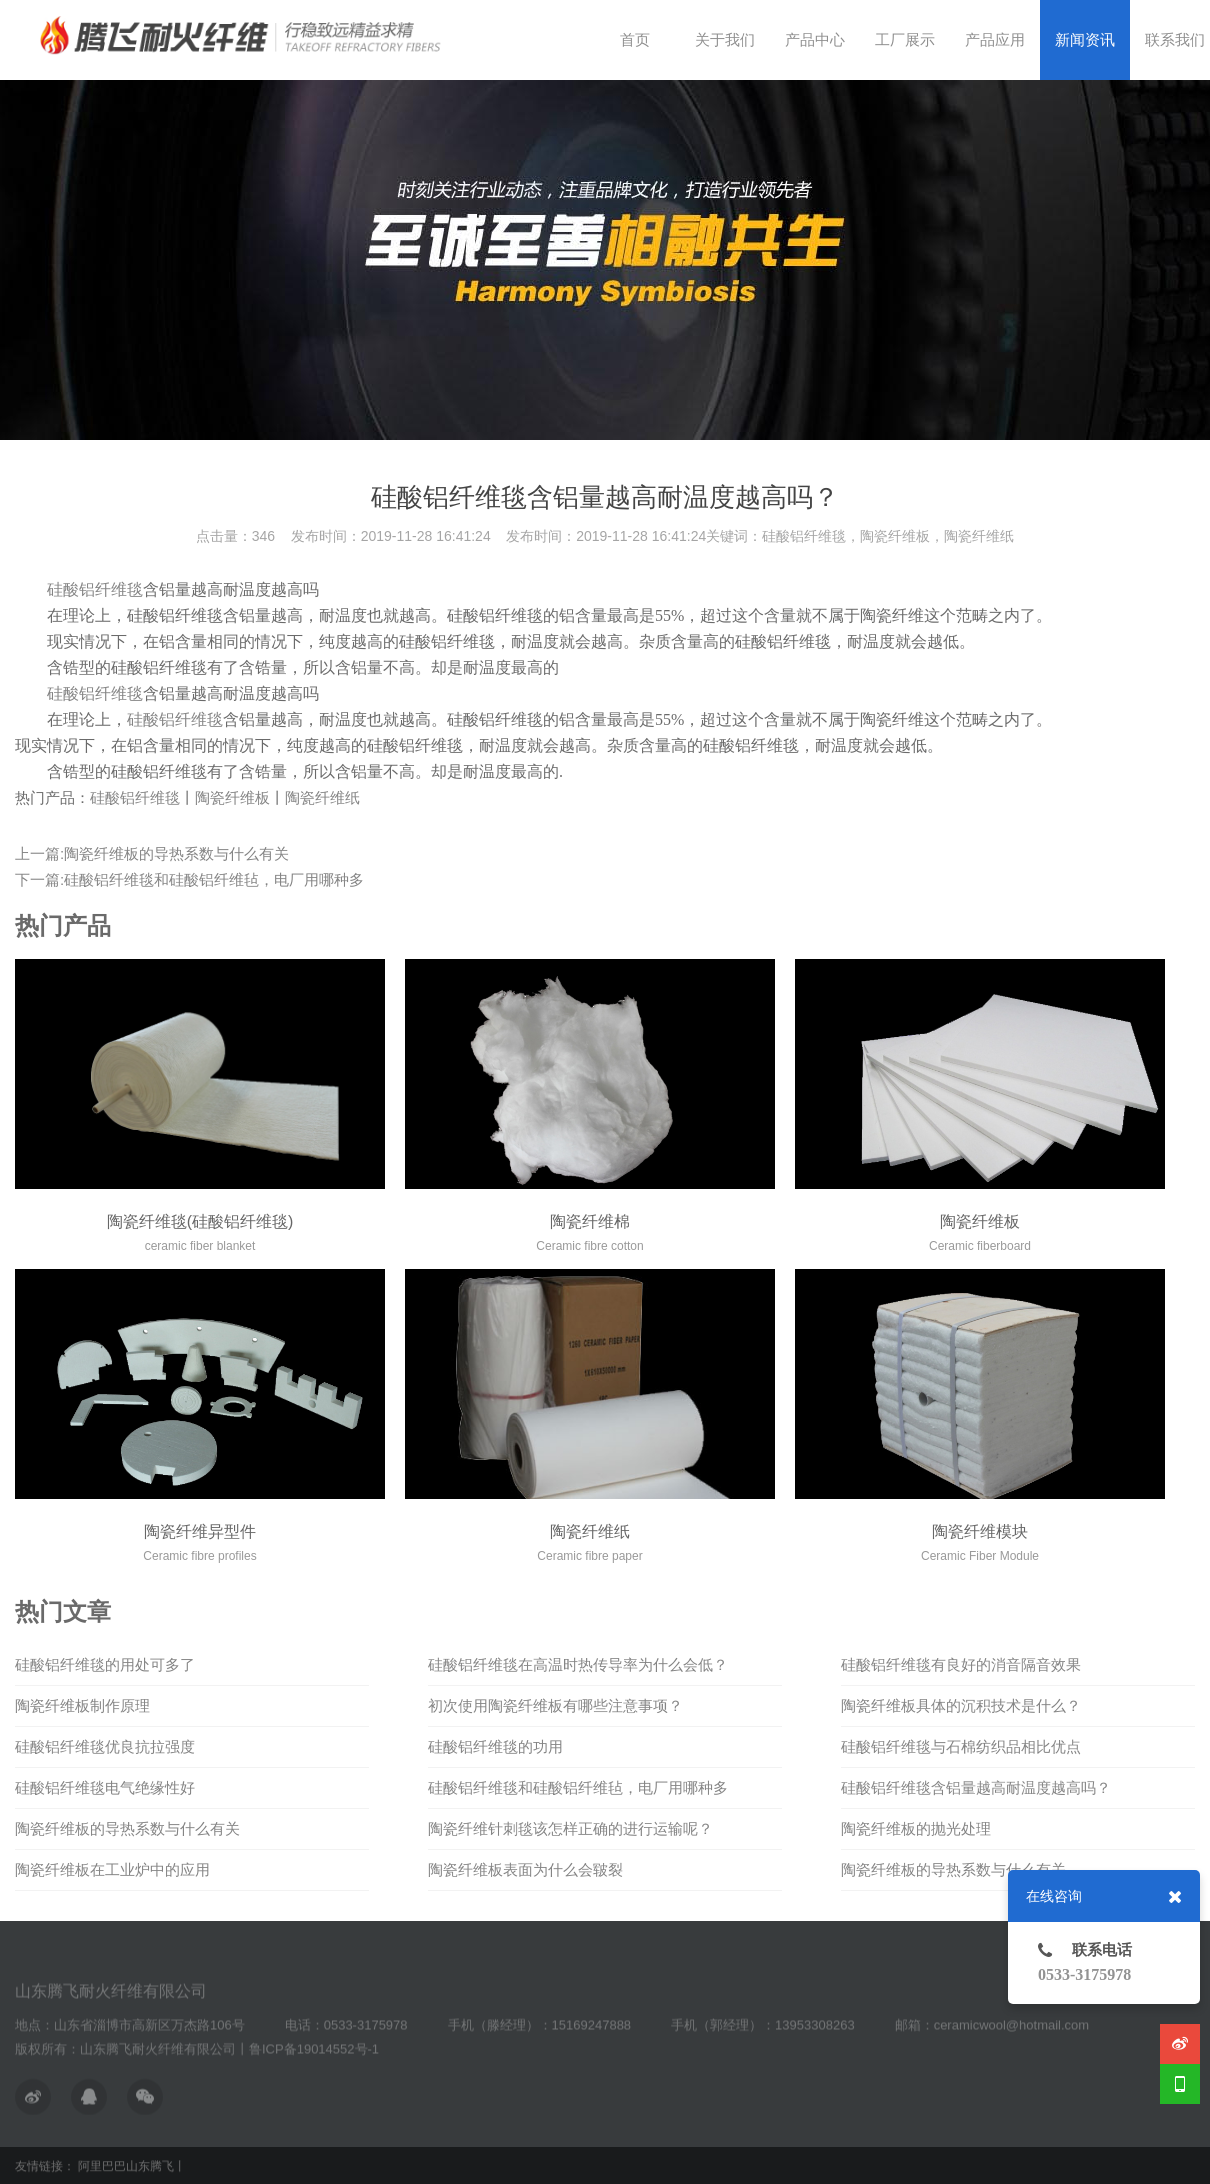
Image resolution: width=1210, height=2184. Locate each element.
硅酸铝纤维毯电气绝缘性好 (105, 1787)
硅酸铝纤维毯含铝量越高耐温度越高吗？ (976, 1787)
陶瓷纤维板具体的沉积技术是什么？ (961, 1705)
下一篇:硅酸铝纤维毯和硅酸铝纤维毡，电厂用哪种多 (189, 879)
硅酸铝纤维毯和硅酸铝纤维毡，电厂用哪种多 (578, 1787)
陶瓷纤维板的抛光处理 (916, 1828)
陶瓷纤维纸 (322, 797)
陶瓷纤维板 (232, 797)
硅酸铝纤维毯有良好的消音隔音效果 (961, 1664)
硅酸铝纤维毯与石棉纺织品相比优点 (961, 1746)
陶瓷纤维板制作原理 (82, 1705)
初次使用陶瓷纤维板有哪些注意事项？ (555, 1705)
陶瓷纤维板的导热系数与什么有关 (127, 1828)
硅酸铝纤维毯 (95, 589)
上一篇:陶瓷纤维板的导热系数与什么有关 (152, 853)
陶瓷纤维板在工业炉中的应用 (112, 1869)
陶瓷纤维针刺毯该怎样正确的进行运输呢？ (570, 1828)
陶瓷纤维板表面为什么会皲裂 (525, 1869)
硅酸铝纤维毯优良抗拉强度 (105, 1746)
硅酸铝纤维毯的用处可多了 (105, 1664)
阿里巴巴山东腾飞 (126, 2167)
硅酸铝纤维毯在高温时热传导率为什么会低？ (578, 1664)
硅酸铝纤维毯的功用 (495, 1746)
